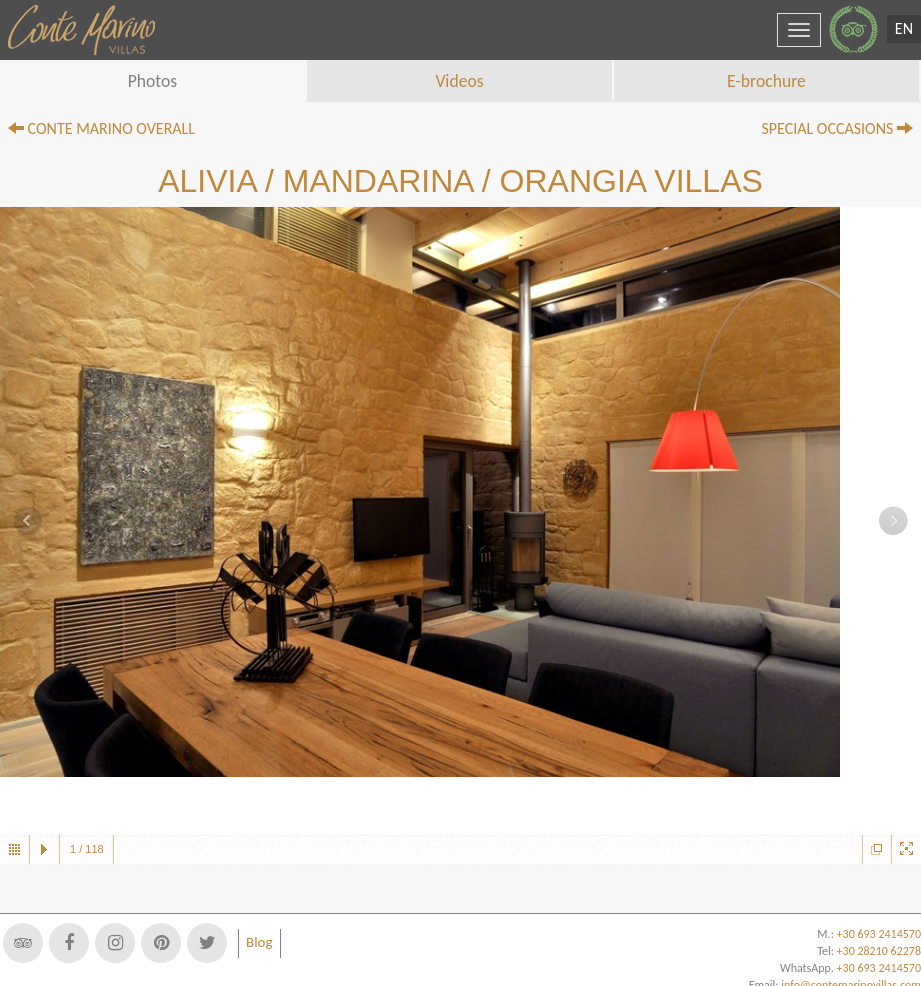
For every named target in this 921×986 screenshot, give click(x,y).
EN (904, 28)
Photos (153, 81)
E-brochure (766, 81)
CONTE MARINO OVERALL (101, 128)
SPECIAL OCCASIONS (837, 128)
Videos (459, 81)
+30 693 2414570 (879, 968)
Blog (259, 942)
